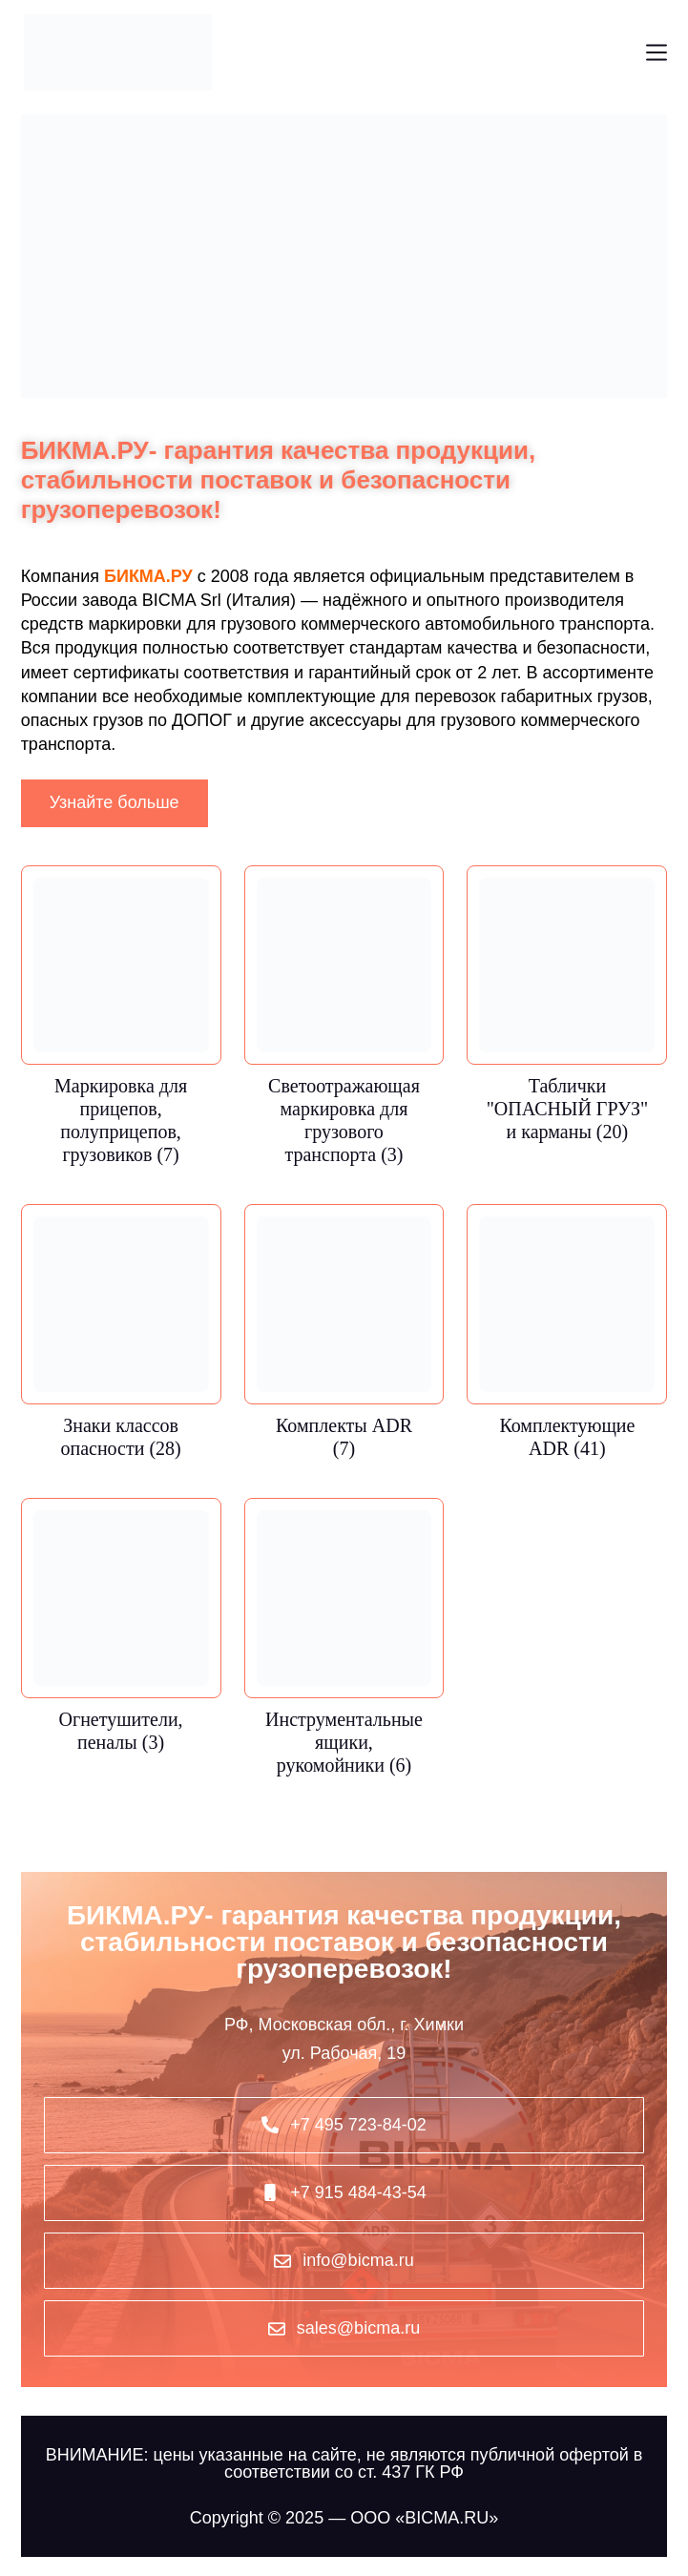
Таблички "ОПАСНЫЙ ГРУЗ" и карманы (567, 1108)
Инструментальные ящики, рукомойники (344, 1742)
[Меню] (656, 52)
